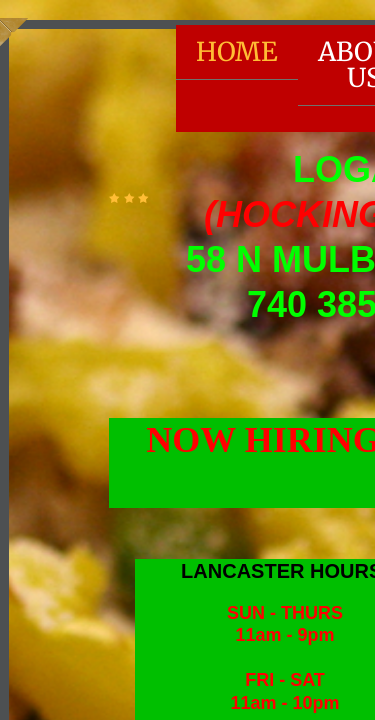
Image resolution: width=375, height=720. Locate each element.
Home (237, 51)
